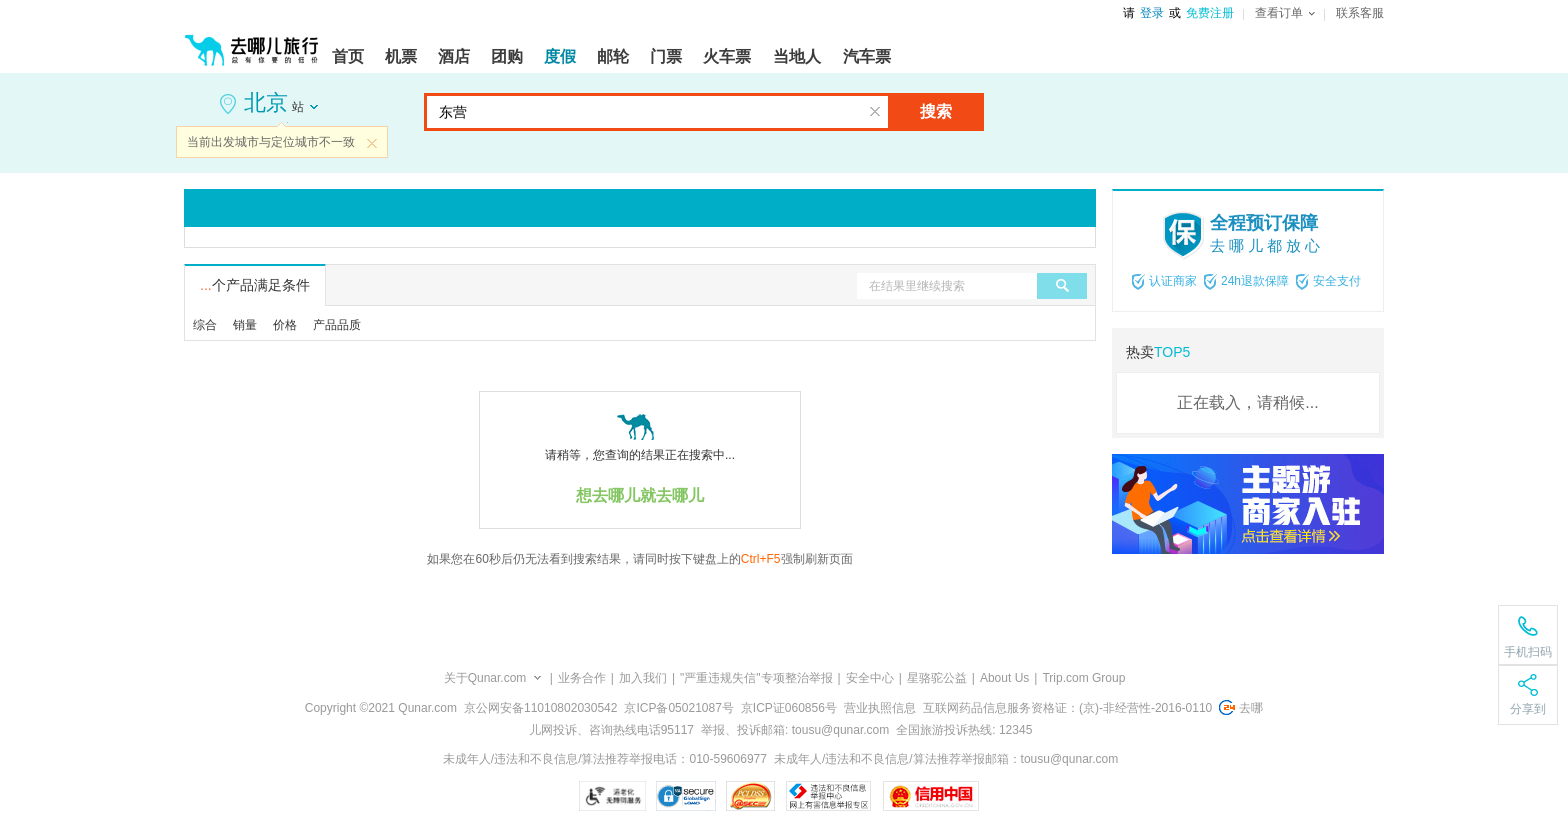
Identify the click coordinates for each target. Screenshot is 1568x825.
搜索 (936, 111)
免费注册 (1210, 13)
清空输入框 (875, 112)
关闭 (372, 143)
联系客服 (1360, 13)
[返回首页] (252, 42)
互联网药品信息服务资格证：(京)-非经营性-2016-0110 (1067, 708)
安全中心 (870, 678)
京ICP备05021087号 (678, 708)
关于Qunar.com (485, 678)
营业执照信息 (880, 708)
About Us (1004, 678)
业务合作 (582, 678)
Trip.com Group (1083, 678)
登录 (1152, 13)
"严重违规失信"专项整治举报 (756, 678)
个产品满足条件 (255, 285)
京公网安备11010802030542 (540, 708)
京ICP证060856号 (789, 708)
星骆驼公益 (937, 678)
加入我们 (643, 678)
